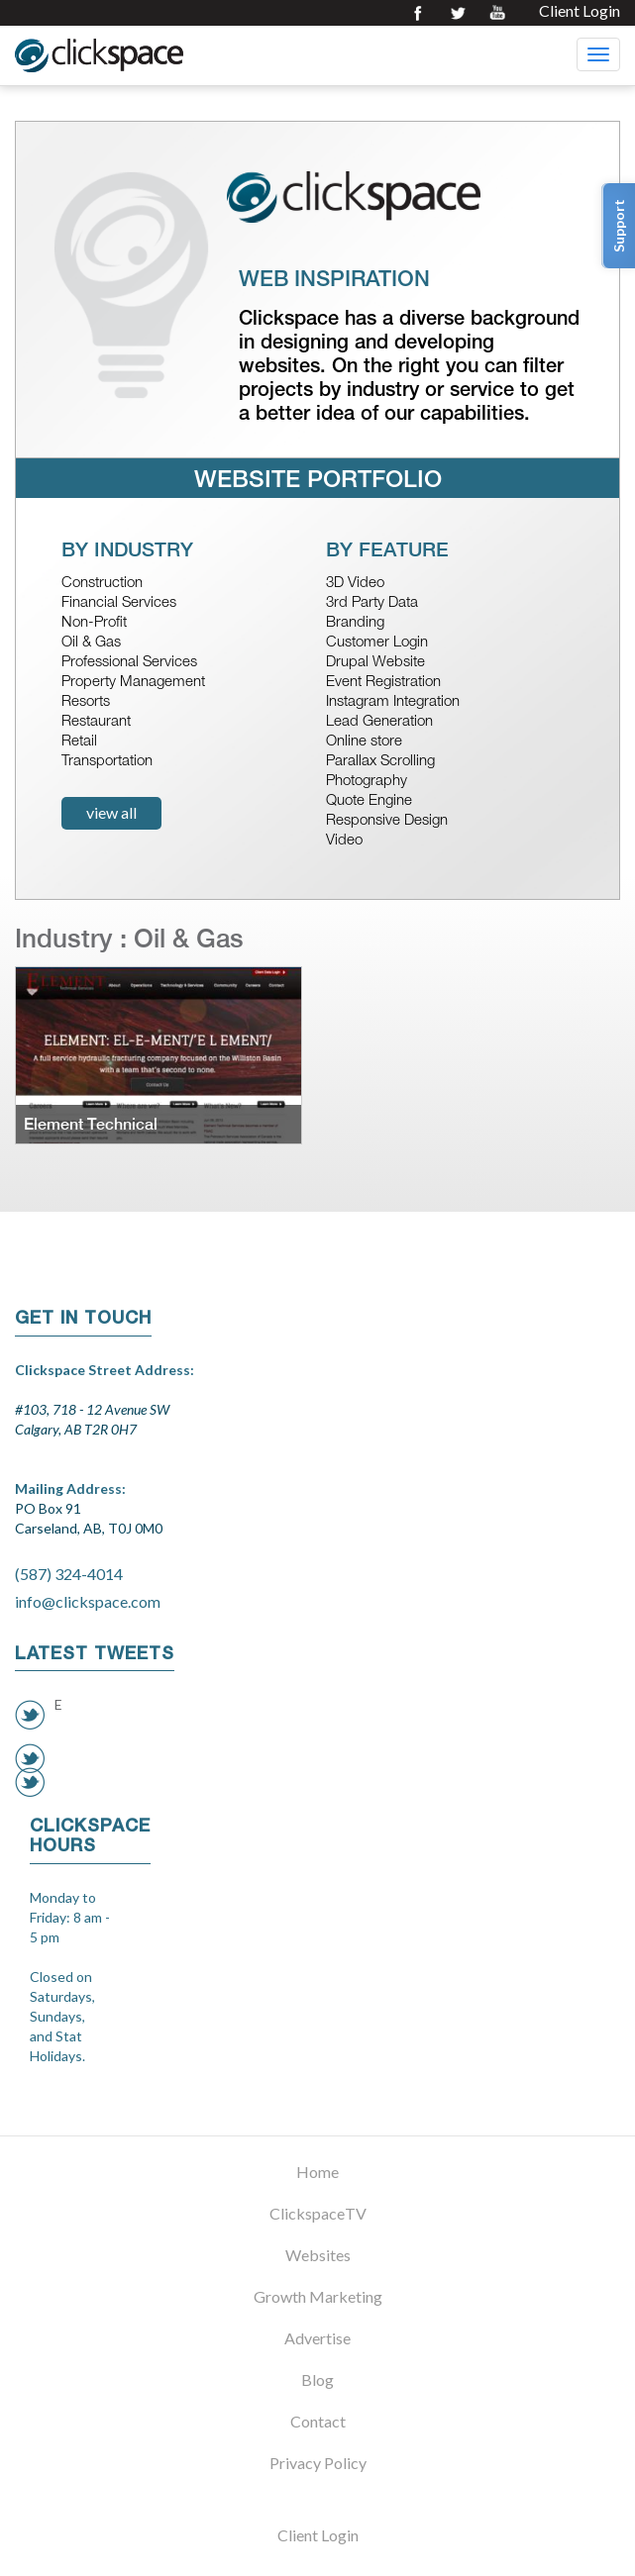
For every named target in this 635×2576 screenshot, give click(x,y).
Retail (79, 742)
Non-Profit (94, 623)
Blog (317, 2379)
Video (344, 841)
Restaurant (96, 722)
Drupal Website (375, 662)
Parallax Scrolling (380, 761)
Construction (102, 583)
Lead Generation (379, 722)
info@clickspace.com (87, 1601)
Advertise (317, 2337)
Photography (366, 781)
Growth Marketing (318, 2296)
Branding (355, 623)
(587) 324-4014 (69, 1573)
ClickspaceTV (318, 2213)
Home (317, 2171)
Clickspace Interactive (99, 55)
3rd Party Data (372, 603)
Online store (364, 742)
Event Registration (383, 682)
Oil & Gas (91, 643)
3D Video (355, 583)
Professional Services (129, 662)
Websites (318, 2254)
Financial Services (118, 603)
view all (111, 812)
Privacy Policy (318, 2462)
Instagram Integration (393, 702)
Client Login (579, 11)
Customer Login (377, 643)
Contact (318, 2421)
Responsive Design (387, 821)
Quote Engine (369, 801)
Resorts (85, 702)
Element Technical (91, 1124)
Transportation (107, 761)
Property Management (133, 682)
